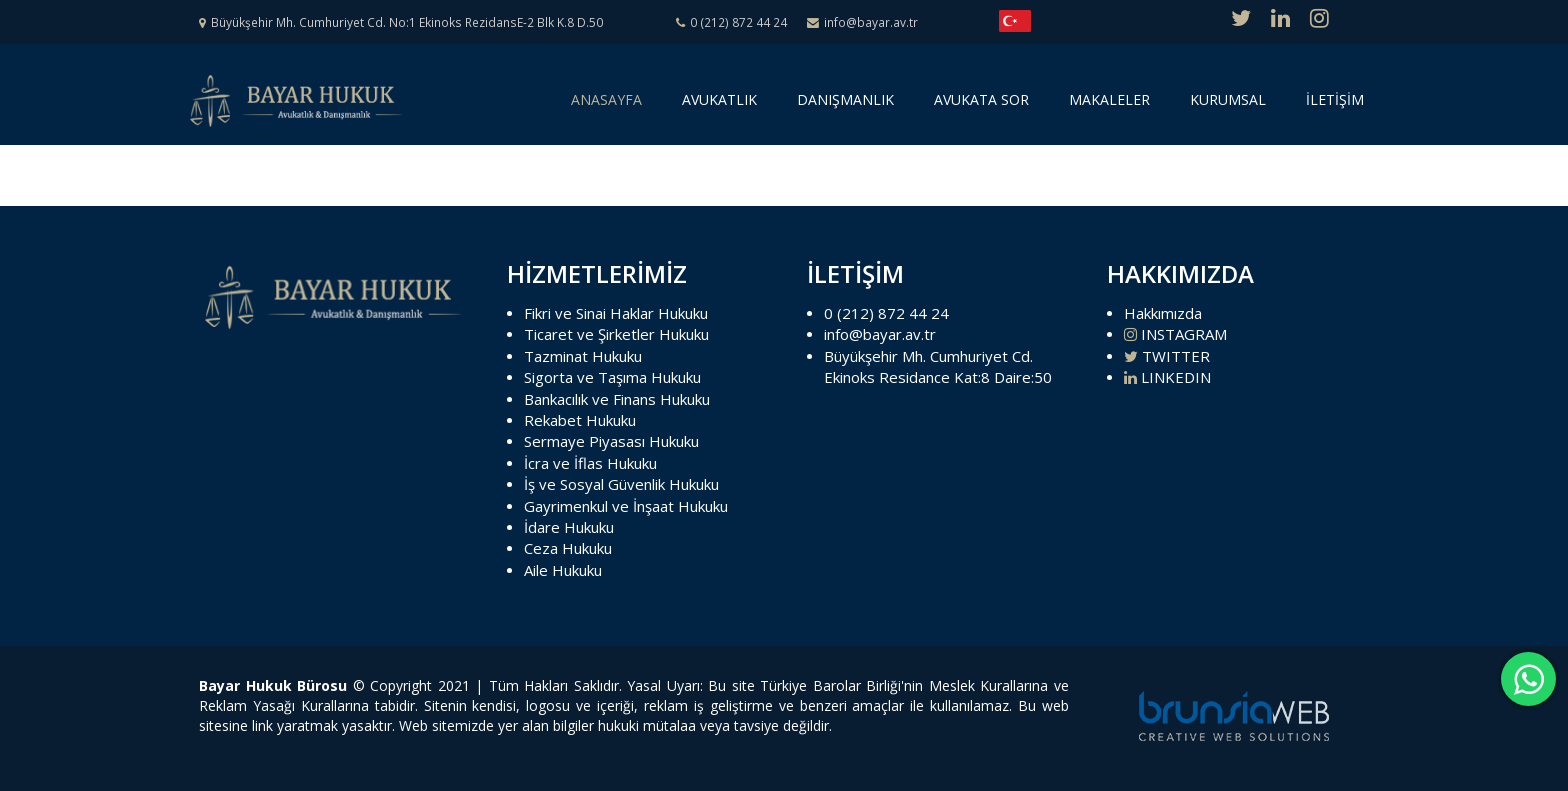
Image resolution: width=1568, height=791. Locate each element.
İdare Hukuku (569, 527)
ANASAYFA (610, 107)
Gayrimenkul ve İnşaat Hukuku (626, 506)
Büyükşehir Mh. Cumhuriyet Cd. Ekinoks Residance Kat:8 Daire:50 (938, 366)
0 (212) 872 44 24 (886, 313)
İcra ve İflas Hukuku (590, 463)
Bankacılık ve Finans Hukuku (617, 399)
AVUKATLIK (719, 99)
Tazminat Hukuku (583, 356)
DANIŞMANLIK (845, 99)
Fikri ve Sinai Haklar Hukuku (616, 313)
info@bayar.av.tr (880, 334)
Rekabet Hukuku (580, 420)
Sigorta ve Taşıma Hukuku (612, 377)
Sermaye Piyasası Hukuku (611, 441)
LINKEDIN (1167, 377)
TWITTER (1167, 356)
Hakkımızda (1163, 313)
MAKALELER (1109, 99)
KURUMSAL (1228, 99)
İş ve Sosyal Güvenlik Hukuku (621, 484)
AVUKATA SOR (981, 99)
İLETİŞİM (1335, 99)
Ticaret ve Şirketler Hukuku (616, 334)
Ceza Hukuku (568, 548)
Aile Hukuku (563, 570)
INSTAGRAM (1175, 334)
